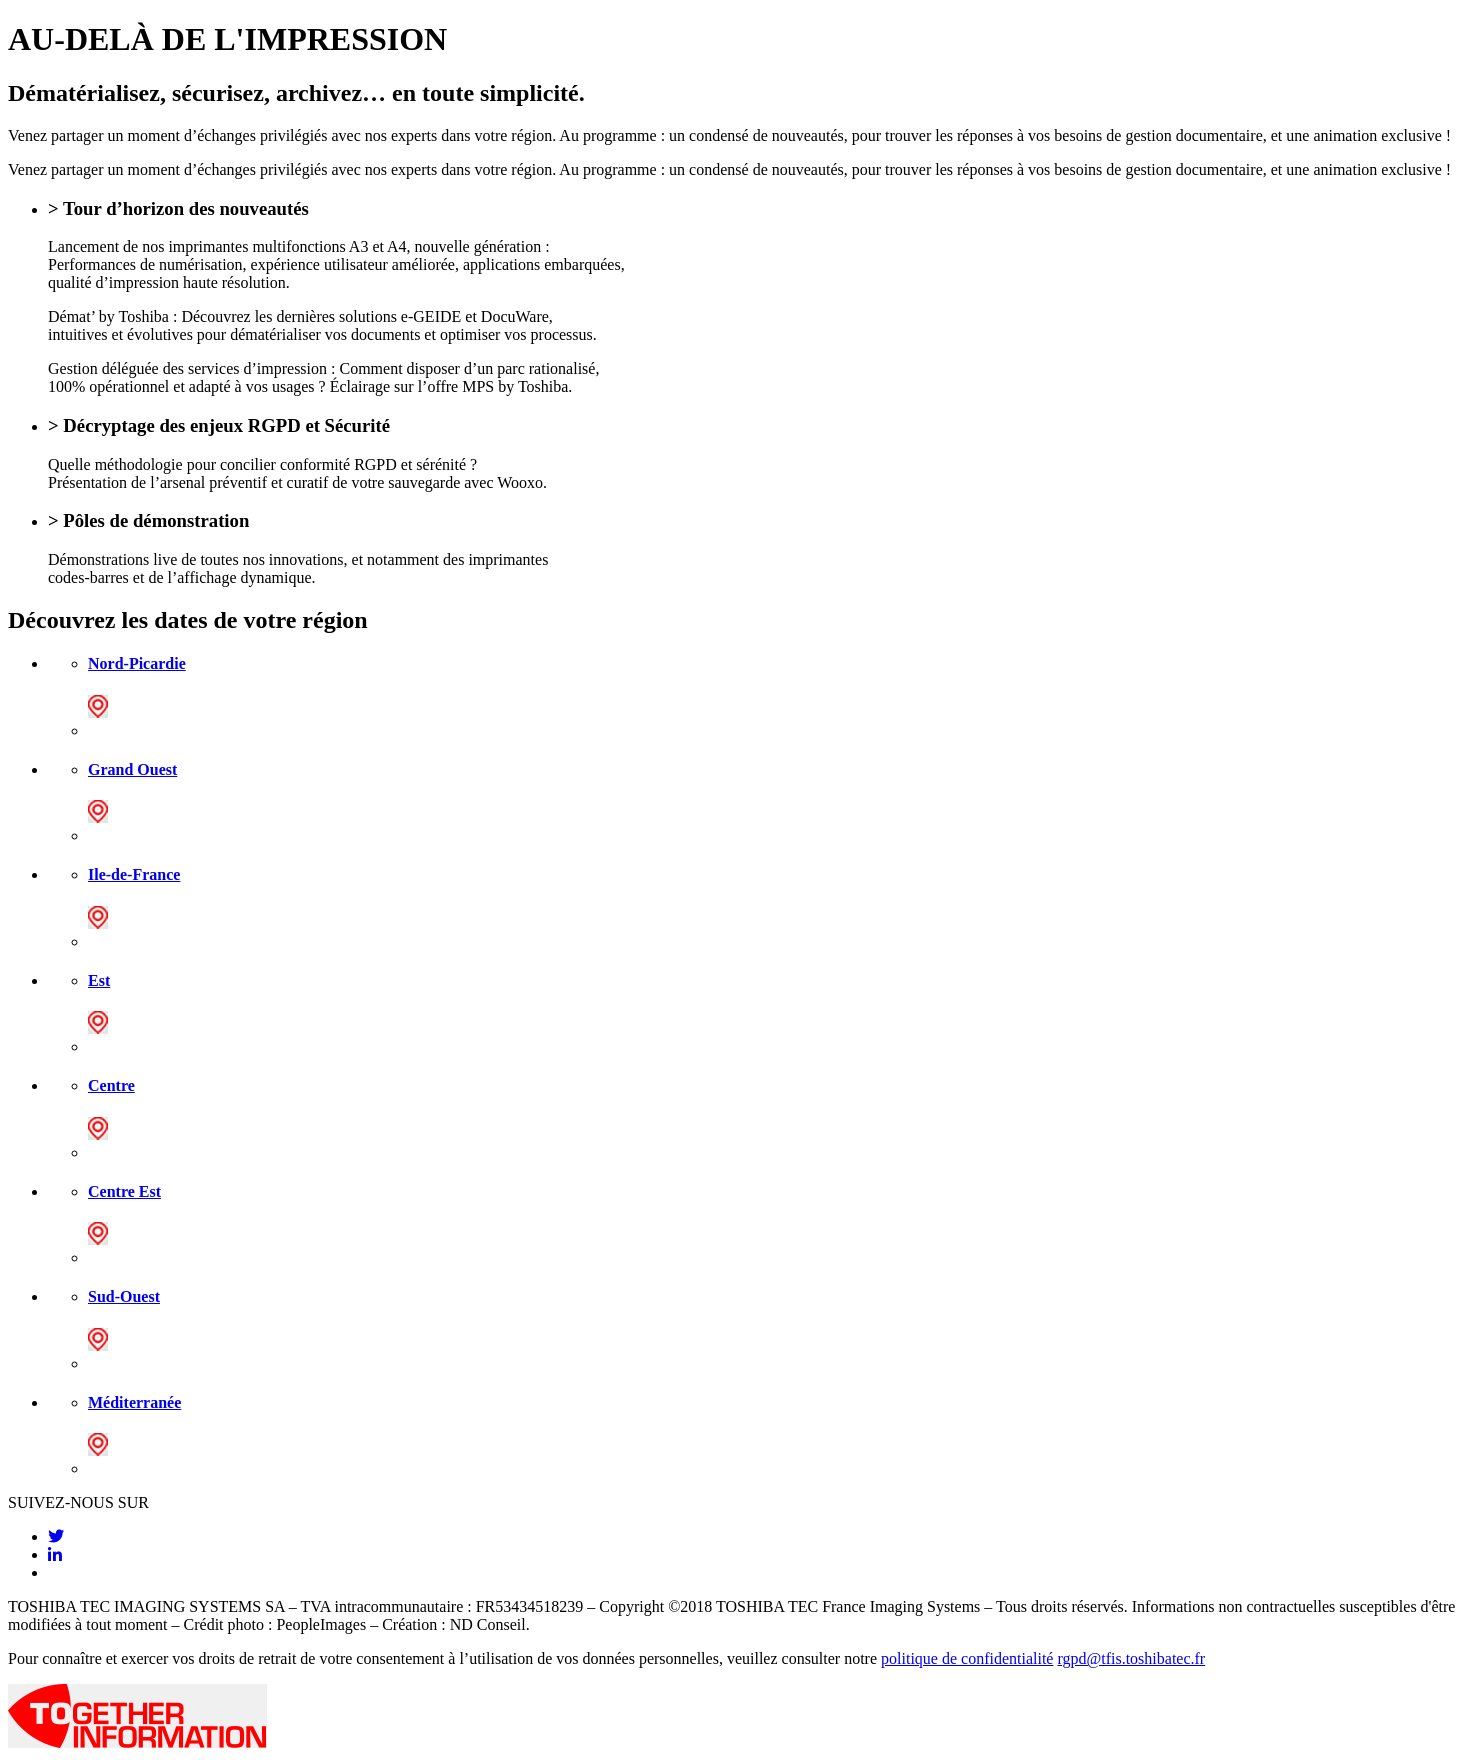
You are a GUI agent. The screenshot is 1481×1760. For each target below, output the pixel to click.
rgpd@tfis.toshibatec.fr (1131, 1658)
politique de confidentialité (967, 1658)
